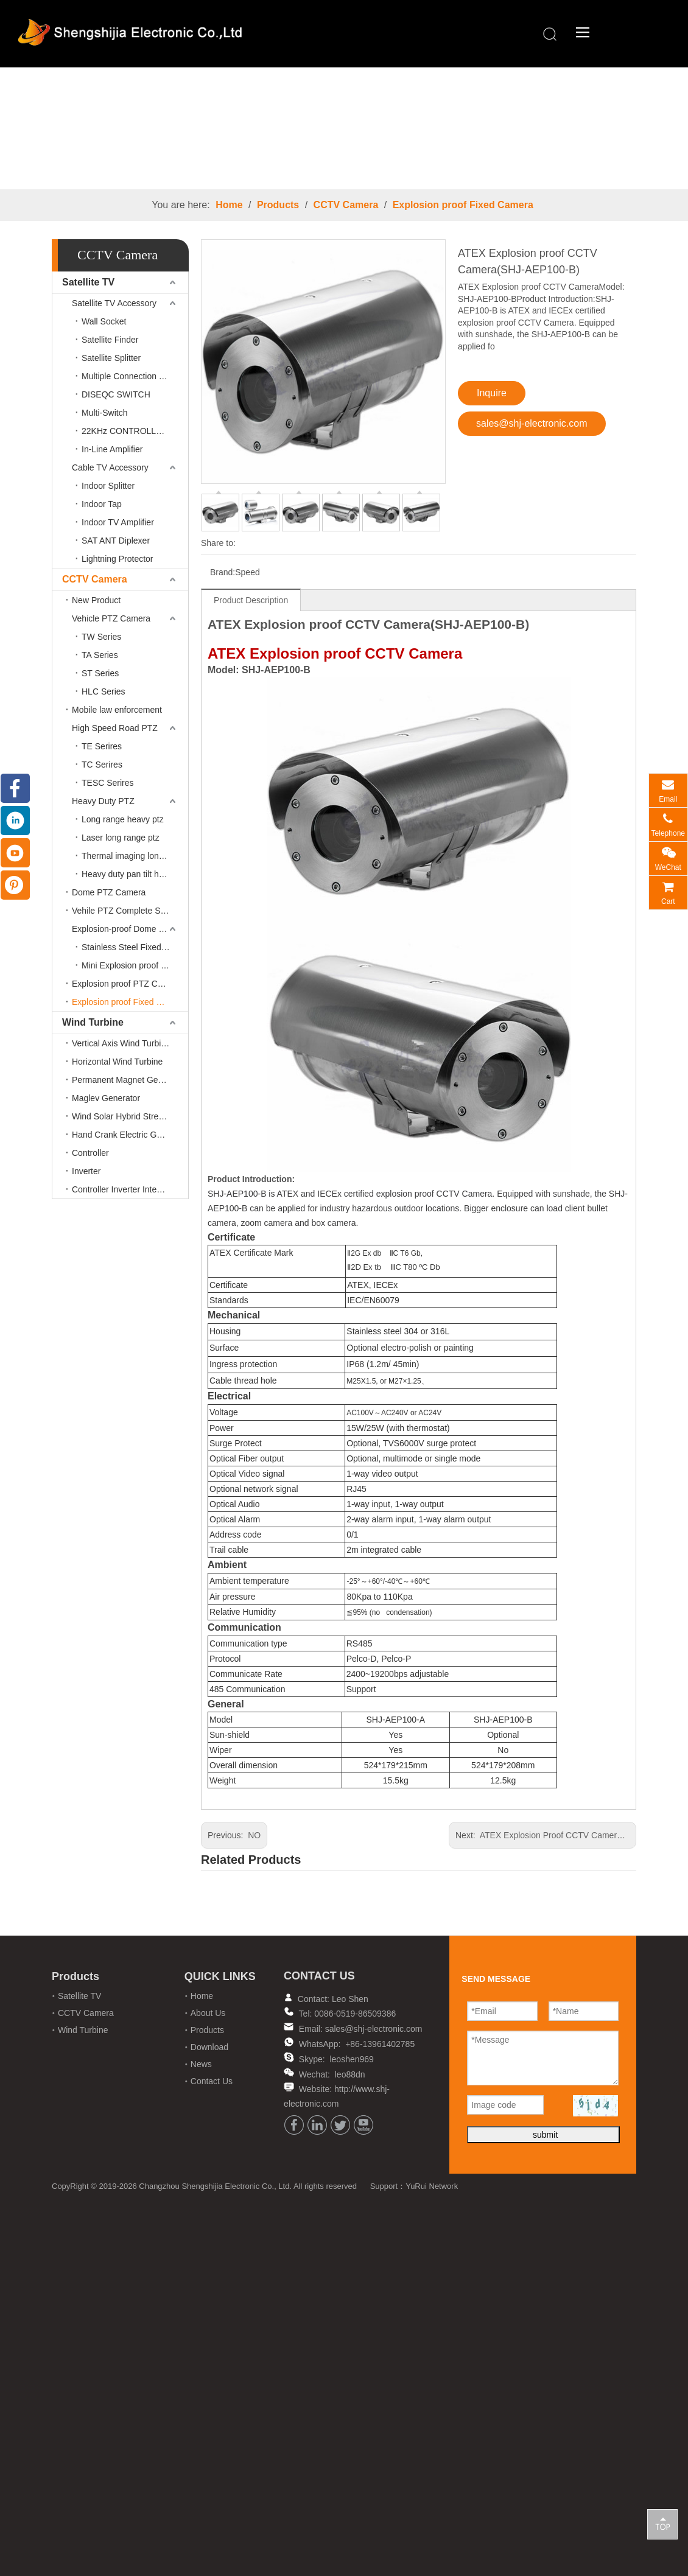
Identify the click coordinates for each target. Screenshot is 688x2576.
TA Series (100, 655)
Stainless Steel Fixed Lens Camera (135, 947)
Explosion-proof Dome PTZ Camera (130, 929)
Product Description (251, 600)
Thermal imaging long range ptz (135, 856)
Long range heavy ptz (123, 819)
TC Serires (102, 764)
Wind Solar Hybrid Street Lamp (130, 1116)
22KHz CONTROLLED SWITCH (135, 431)
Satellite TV (88, 282)
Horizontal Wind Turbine (117, 1061)
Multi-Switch (104, 413)
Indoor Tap (102, 504)
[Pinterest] (15, 885)
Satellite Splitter (111, 358)
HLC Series (103, 691)
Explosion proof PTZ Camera (127, 984)
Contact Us (212, 2081)
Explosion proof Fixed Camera (463, 205)
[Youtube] (363, 2125)
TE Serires (102, 746)
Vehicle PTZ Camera (111, 618)
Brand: (222, 572)
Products (278, 205)
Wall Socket (104, 321)
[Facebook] (294, 2125)
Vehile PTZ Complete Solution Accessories (130, 910)
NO (254, 1835)
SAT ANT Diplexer (116, 540)
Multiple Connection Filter (130, 376)
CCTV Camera (346, 205)
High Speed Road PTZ (115, 728)
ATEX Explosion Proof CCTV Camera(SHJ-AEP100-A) (583, 1835)
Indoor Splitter (108, 486)
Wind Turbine (93, 1022)
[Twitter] (340, 2125)
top (662, 2523)
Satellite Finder (110, 340)
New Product (96, 600)
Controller (90, 1153)
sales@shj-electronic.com (532, 423)
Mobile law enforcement (117, 710)
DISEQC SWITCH (116, 394)
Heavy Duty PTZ (103, 801)
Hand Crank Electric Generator (130, 1134)
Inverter (86, 1171)
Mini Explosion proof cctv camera (135, 965)
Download (209, 2047)
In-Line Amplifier (112, 449)
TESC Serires (108, 783)
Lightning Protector (117, 559)
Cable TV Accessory (110, 467)
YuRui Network (431, 2186)
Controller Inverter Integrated (126, 1189)
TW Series (101, 637)
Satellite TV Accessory (114, 303)
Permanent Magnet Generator (128, 1080)
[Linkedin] (317, 2125)
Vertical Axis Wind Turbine (121, 1043)
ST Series (100, 673)
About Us (208, 2013)
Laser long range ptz (121, 837)
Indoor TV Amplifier (118, 522)
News (201, 2064)
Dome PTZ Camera (109, 892)
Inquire (492, 393)
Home (229, 205)
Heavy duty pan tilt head (127, 874)
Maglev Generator (106, 1098)
